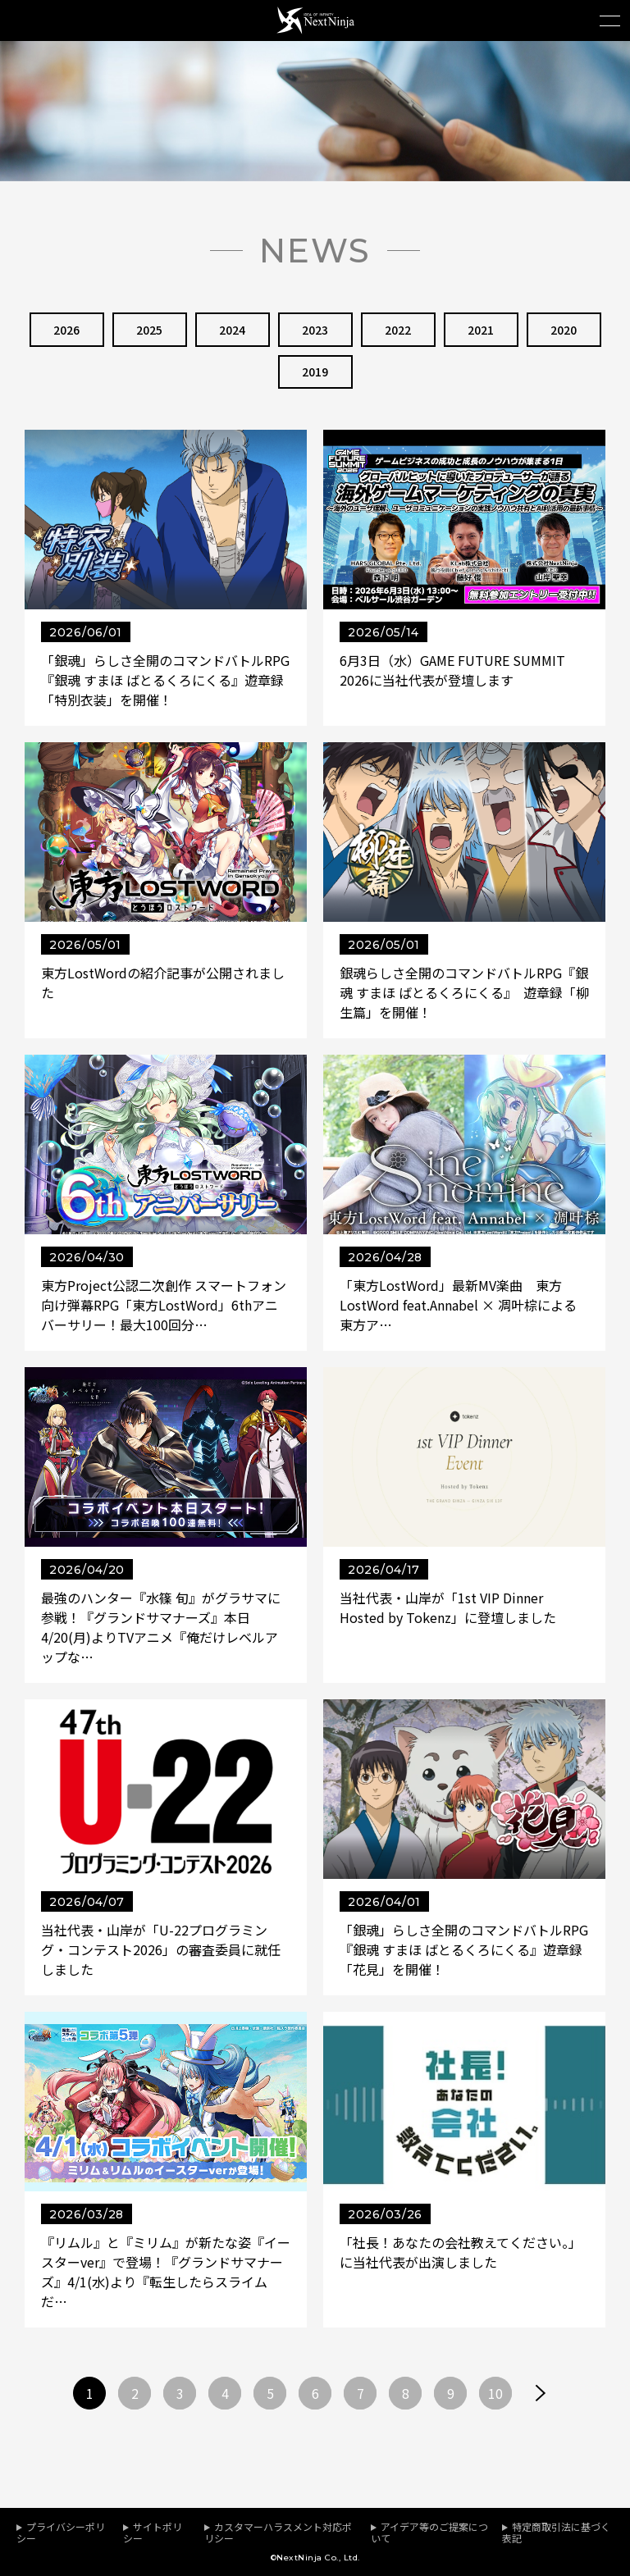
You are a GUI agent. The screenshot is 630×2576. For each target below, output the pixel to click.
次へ (540, 2393)
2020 (563, 329)
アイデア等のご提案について (429, 2532)
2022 (398, 329)
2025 (149, 329)
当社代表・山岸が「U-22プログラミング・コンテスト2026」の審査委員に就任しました (161, 1949)
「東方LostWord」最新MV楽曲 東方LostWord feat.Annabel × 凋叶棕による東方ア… (458, 1304)
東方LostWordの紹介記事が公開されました (163, 982)
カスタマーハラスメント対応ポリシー (278, 2532)
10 (495, 2393)
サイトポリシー (152, 2532)
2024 (232, 329)
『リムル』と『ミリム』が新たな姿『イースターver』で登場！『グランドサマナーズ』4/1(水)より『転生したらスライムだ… (165, 2271)
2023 (315, 329)
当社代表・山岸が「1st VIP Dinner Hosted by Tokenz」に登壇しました (448, 1607)
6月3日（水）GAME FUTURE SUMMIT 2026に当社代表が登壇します (452, 671)
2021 (481, 329)
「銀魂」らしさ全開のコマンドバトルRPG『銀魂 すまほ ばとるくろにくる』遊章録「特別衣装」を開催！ (165, 680)
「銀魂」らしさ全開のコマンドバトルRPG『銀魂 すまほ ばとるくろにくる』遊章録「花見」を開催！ (464, 1949)
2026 (66, 329)
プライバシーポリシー (60, 2532)
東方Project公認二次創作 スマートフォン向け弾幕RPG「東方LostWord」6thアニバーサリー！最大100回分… (163, 1304)
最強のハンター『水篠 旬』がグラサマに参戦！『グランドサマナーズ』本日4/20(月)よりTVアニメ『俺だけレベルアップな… (161, 1627)
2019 (315, 372)
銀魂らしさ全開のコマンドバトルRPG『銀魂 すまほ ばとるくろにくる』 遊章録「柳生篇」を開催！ (464, 992)
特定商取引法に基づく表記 (556, 2532)
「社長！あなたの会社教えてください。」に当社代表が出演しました (461, 2252)
